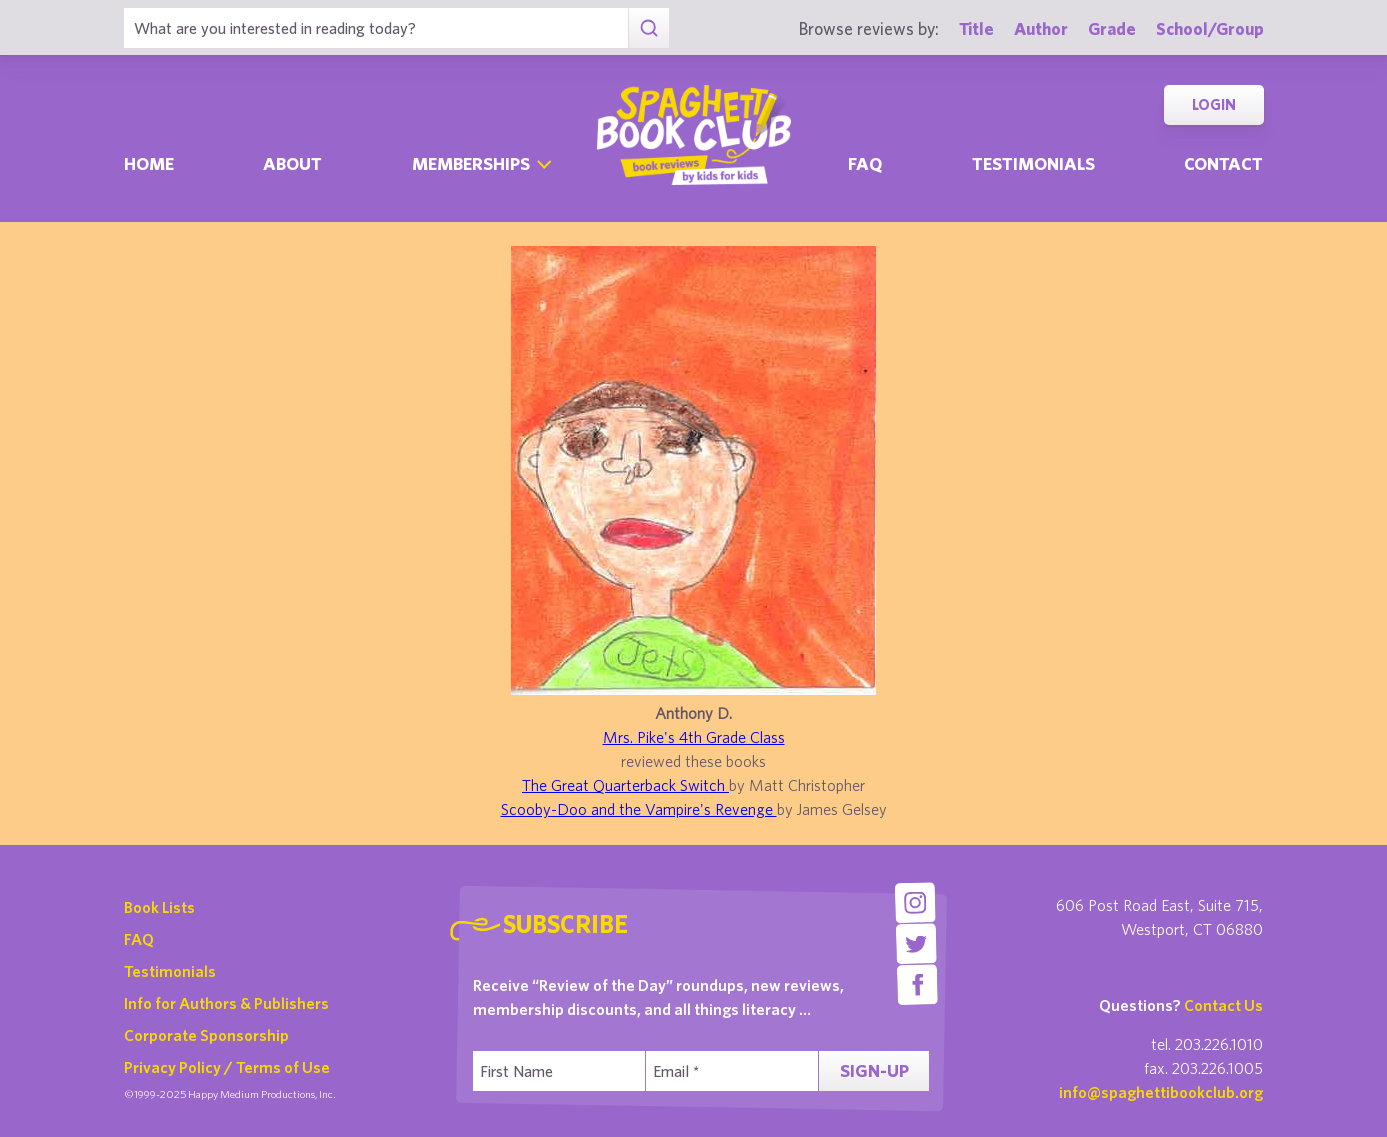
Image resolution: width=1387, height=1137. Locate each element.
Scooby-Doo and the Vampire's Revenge (639, 809)
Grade (1112, 28)
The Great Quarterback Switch (625, 785)
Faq (865, 163)
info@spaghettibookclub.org (1161, 1092)
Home (149, 163)
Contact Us (1223, 1005)
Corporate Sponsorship (206, 1035)
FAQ (139, 939)
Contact (1223, 163)
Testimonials (1033, 163)
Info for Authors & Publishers (226, 1003)
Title (976, 28)
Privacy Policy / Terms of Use (227, 1067)
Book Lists (159, 907)
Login (1214, 104)
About (292, 163)
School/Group (1210, 28)
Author (1041, 28)
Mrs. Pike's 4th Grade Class (694, 737)
